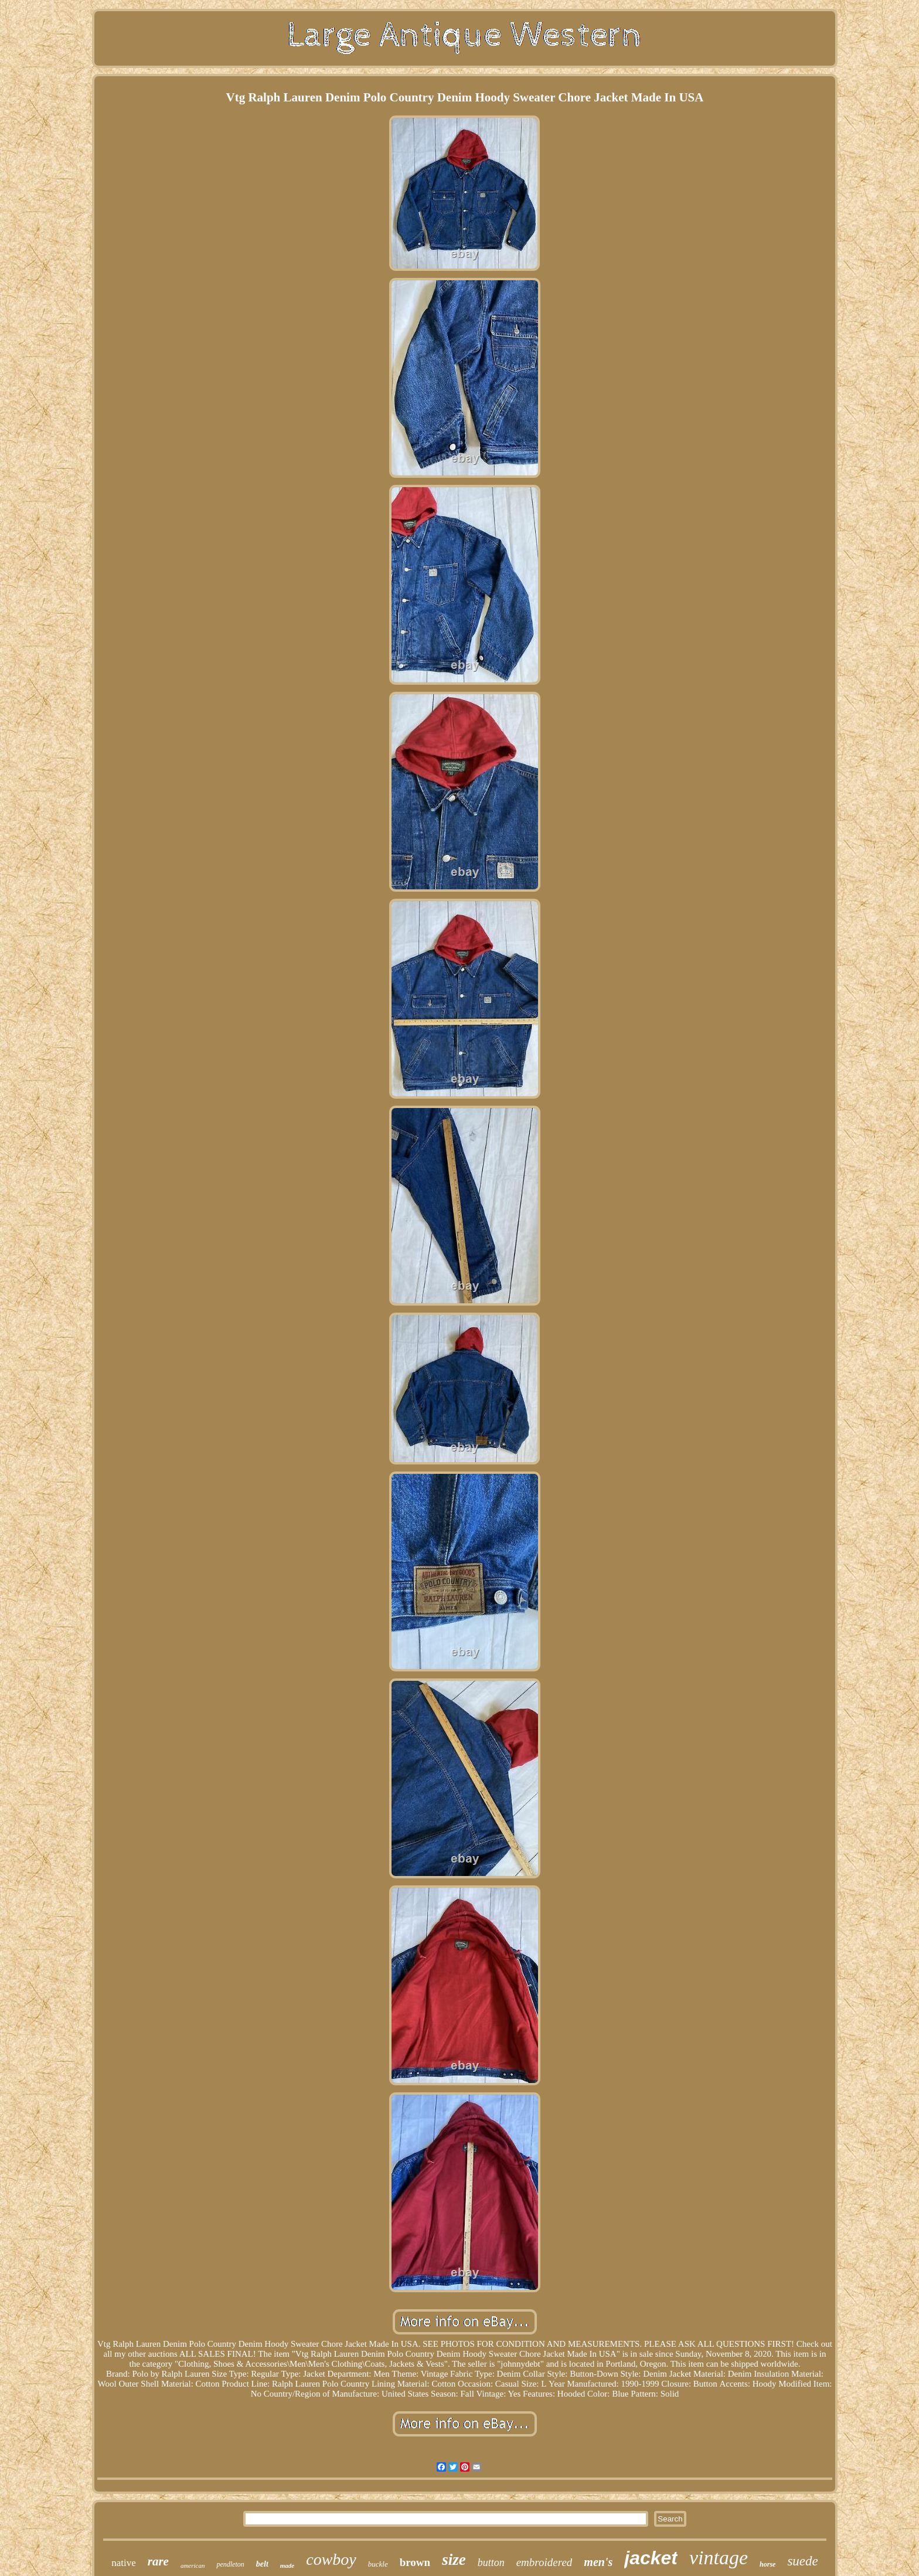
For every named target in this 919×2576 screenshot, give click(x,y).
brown (415, 2562)
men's (598, 2561)
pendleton (230, 2564)
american (193, 2565)
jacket (651, 2557)
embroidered (544, 2562)
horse (767, 2564)
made (287, 2565)
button (491, 2562)
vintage (718, 2557)
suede (802, 2561)
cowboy (331, 2559)
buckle (378, 2564)
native (123, 2562)
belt (262, 2564)
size (454, 2559)
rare (158, 2561)
